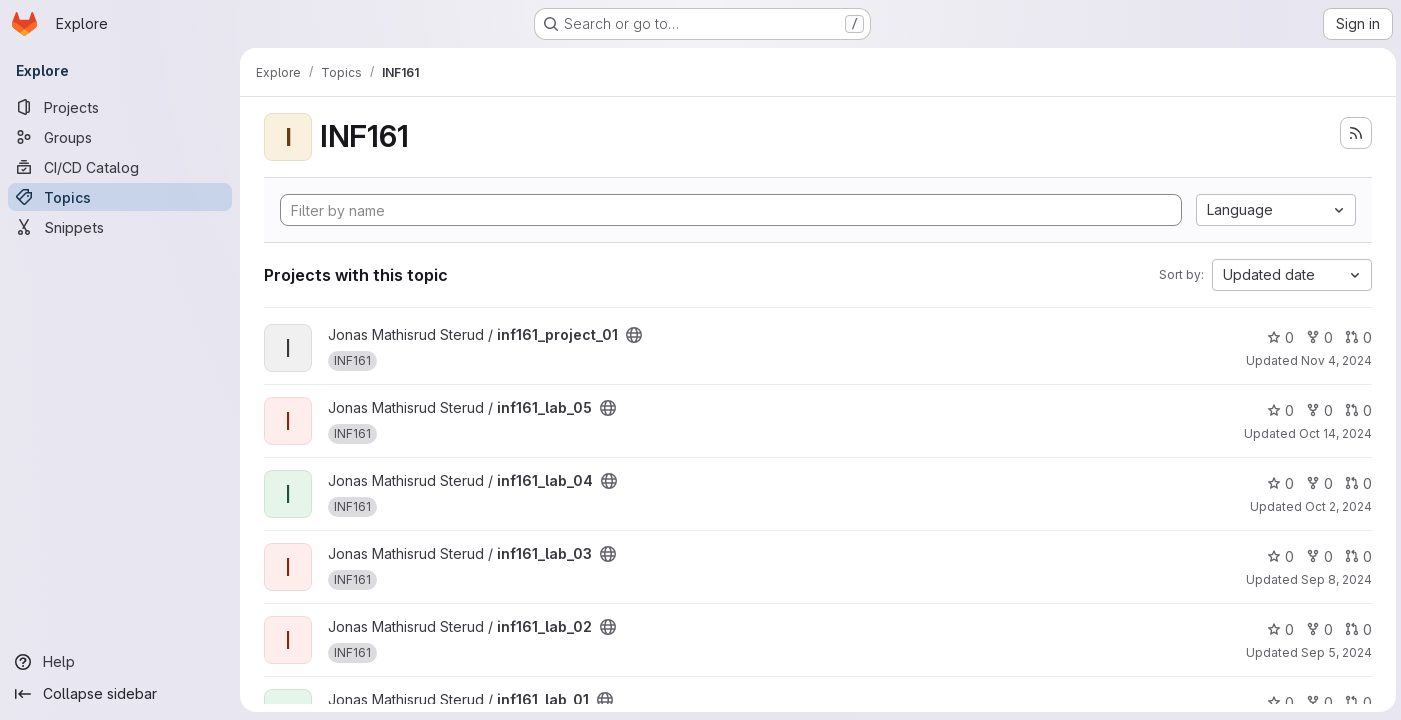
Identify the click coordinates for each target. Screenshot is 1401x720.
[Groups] (120, 137)
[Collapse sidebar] (120, 694)
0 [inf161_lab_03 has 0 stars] (1277, 556)
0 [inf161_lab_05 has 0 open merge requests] (1355, 410)
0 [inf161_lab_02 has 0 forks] (1316, 629)
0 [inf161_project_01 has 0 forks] (1316, 337)
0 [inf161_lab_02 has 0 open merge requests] (1355, 629)
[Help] (120, 662)
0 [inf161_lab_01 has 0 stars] (1277, 702)
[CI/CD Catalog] (120, 167)
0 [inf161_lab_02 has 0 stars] (1277, 629)
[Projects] (120, 107)
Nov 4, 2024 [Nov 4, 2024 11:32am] (1333, 360)
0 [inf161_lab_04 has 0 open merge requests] (1355, 483)
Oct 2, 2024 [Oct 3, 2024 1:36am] (1335, 506)
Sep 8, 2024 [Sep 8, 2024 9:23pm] (1333, 579)
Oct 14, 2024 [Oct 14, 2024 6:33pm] (1332, 433)
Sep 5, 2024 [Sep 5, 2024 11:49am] (1333, 652)
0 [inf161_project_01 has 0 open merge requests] (1355, 337)
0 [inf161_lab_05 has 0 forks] (1316, 410)
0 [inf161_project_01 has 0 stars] (1277, 337)
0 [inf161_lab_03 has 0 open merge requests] (1355, 556)
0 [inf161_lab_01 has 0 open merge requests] (1355, 702)
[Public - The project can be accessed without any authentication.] (634, 335)
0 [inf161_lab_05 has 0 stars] (1277, 410)
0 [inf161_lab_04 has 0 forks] (1316, 483)
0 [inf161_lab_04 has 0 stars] (1277, 483)
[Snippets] (120, 227)
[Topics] (120, 197)
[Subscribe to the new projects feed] (1353, 133)
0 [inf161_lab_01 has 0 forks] (1316, 702)
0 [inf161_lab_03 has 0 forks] (1316, 556)
